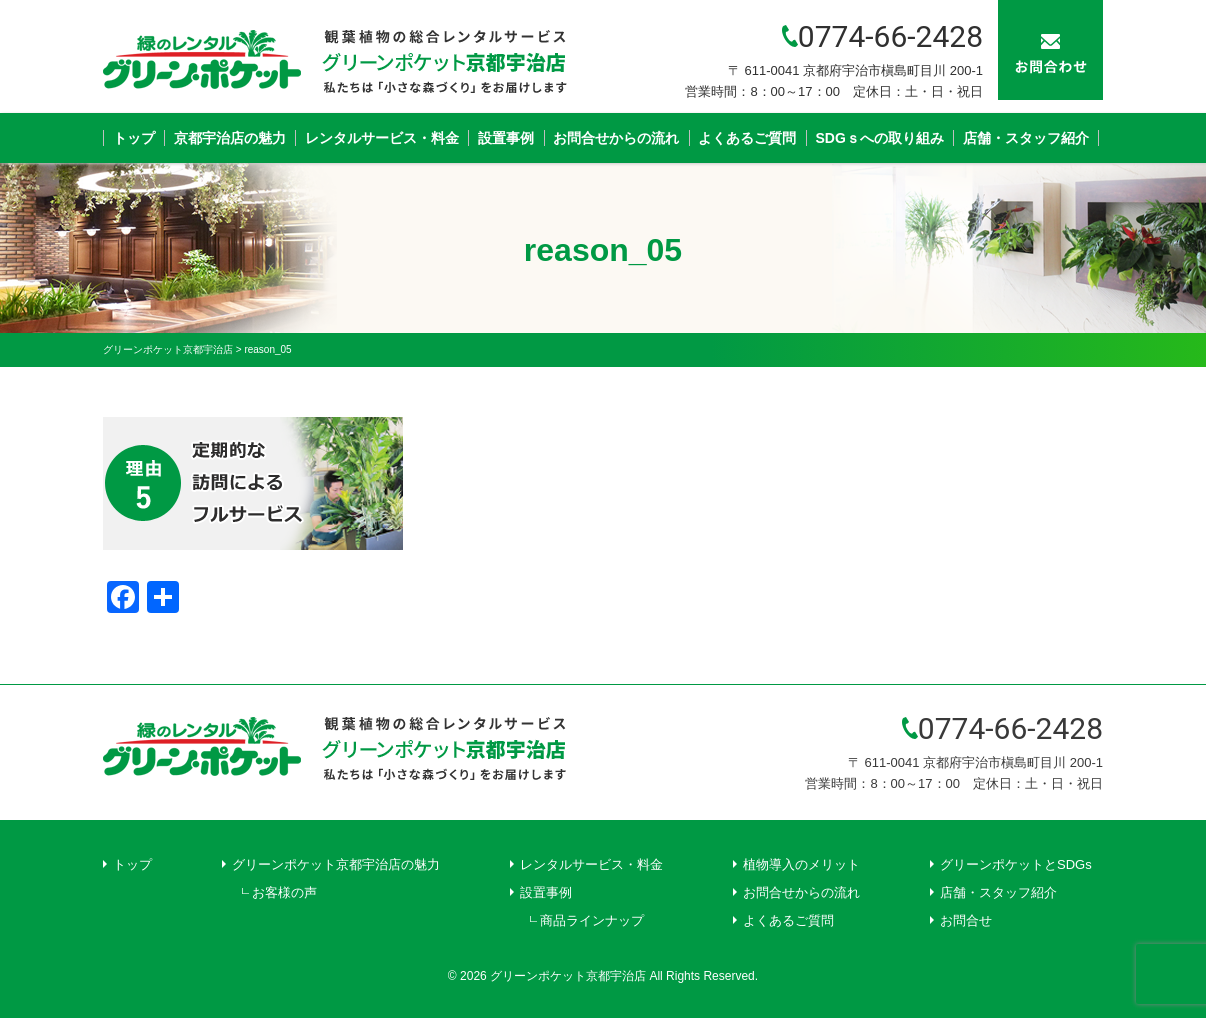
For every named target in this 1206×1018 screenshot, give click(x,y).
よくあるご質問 (747, 138)
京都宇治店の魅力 (230, 138)
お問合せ (966, 920)
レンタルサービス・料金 (382, 138)
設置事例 (506, 138)
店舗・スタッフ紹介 (1026, 138)
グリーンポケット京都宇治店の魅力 (336, 864)
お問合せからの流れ (616, 138)
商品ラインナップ (592, 920)
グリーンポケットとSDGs (1016, 864)
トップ (134, 138)
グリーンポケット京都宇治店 (568, 976)
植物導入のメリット (801, 864)
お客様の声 (284, 892)
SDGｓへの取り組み (880, 138)
